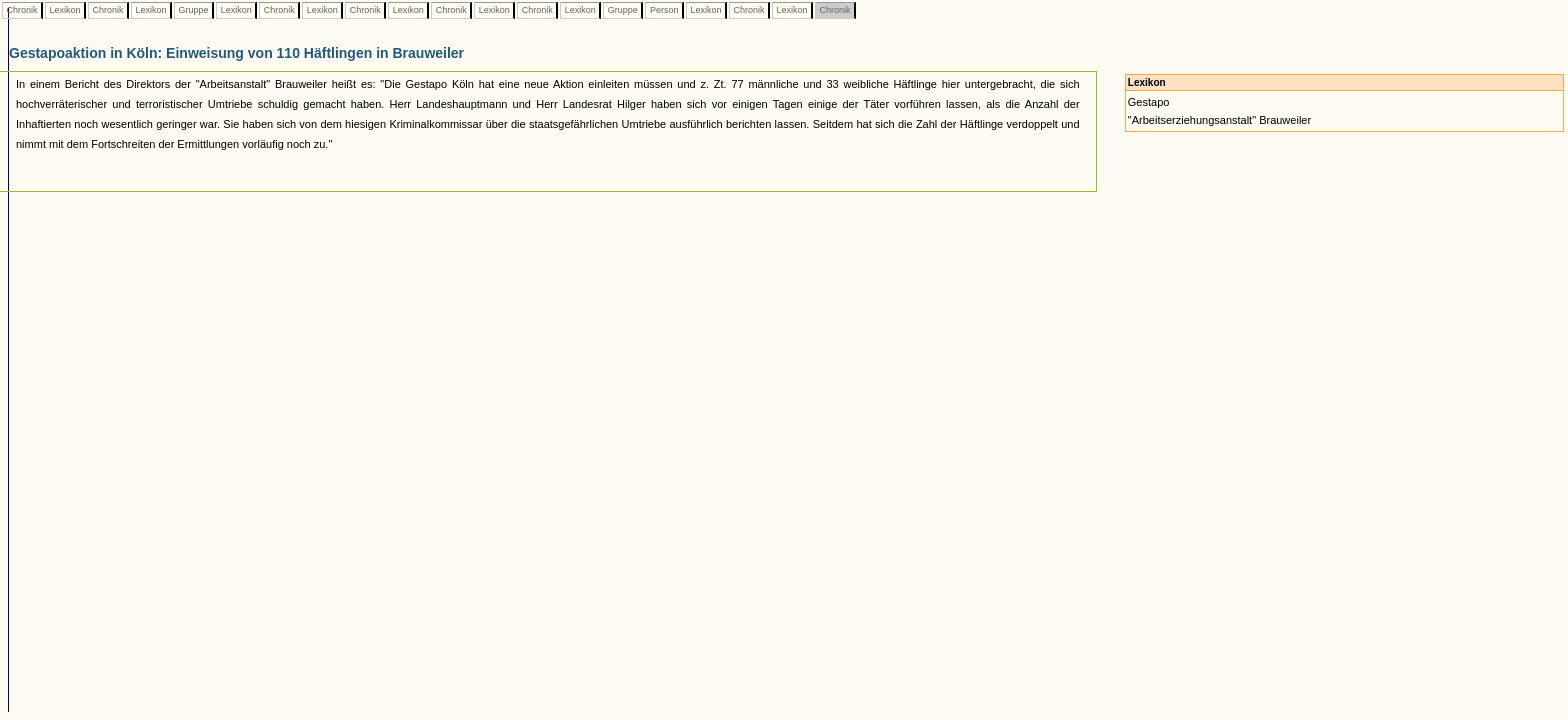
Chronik (22, 10)
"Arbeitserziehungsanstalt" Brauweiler (1219, 120)
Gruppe (193, 10)
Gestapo (1149, 102)
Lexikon (65, 10)
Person (664, 10)
